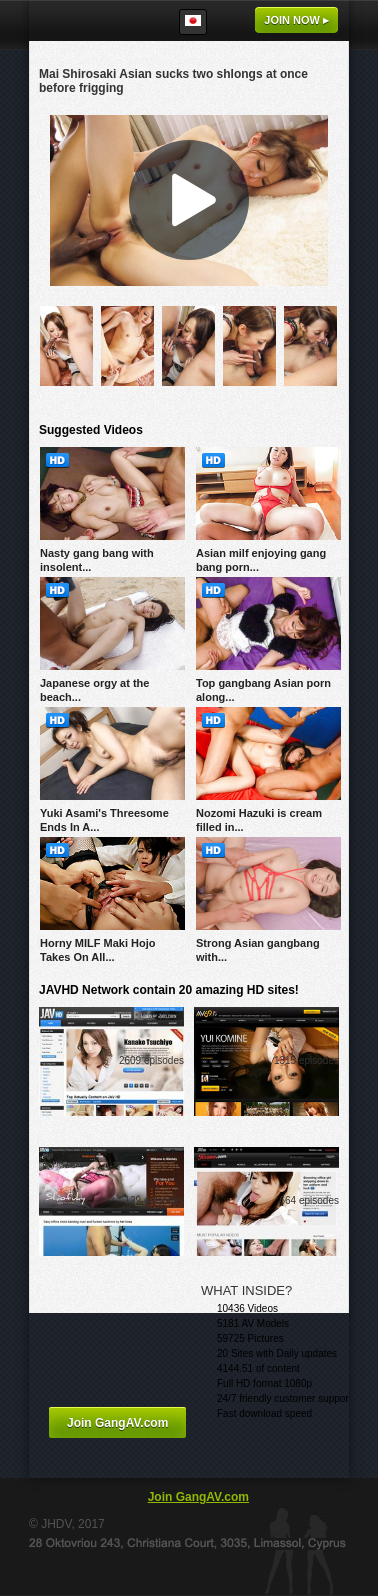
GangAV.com (89, 20)
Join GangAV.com (117, 1423)
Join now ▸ (296, 20)
